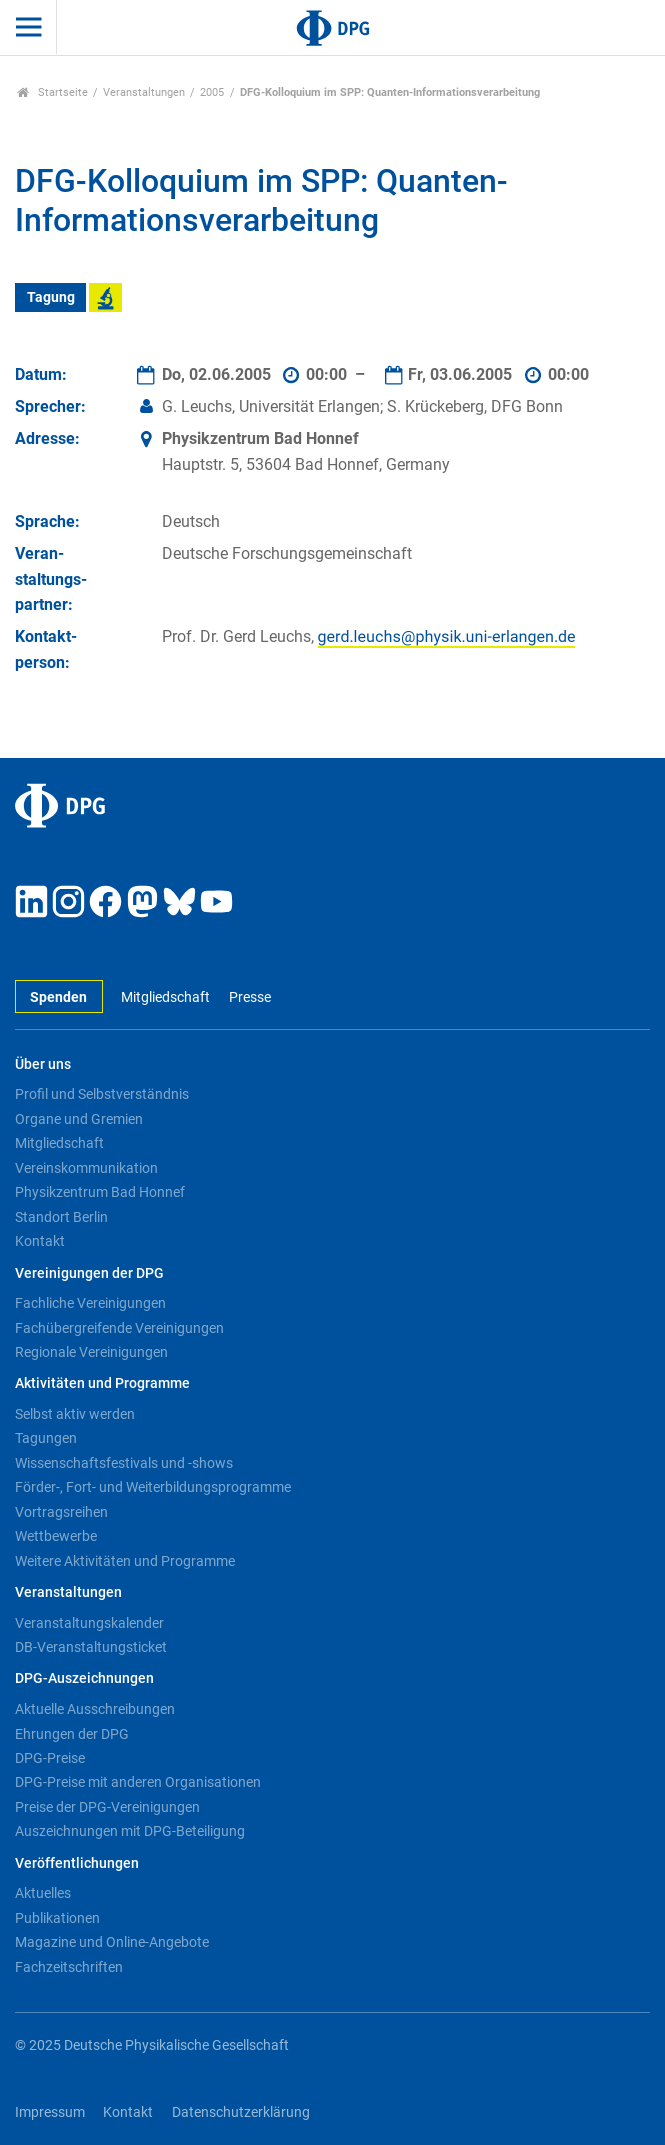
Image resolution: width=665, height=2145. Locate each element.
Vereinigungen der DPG (89, 1273)
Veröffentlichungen (77, 1863)
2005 (212, 92)
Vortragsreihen (61, 1512)
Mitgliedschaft (165, 997)
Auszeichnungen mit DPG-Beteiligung (130, 1831)
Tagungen (46, 1438)
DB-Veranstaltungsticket (91, 1647)
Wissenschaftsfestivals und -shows (124, 1463)
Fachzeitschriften (69, 1967)
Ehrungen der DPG (72, 1734)
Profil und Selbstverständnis (102, 1094)
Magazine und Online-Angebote (112, 1942)
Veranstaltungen (144, 92)
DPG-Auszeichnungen (84, 1678)
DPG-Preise (50, 1758)
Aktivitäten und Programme (102, 1383)
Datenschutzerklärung (241, 2112)
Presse (250, 997)
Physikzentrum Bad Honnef (100, 1192)
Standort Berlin (61, 1217)
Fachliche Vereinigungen (90, 1303)
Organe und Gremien (79, 1119)
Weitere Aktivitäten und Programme (125, 1561)
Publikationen (57, 1918)
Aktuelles (43, 1893)
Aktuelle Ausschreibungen (95, 1709)
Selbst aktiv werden (75, 1414)
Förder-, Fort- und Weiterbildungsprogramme (153, 1487)
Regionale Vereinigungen (91, 1352)
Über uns (43, 1064)
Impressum (50, 2112)
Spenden (58, 997)
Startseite (52, 92)
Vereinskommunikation (86, 1168)
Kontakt (40, 1241)
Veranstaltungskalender (89, 1623)
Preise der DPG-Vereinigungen (107, 1807)
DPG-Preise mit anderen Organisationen (138, 1782)
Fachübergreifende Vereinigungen (119, 1328)
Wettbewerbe (56, 1536)
